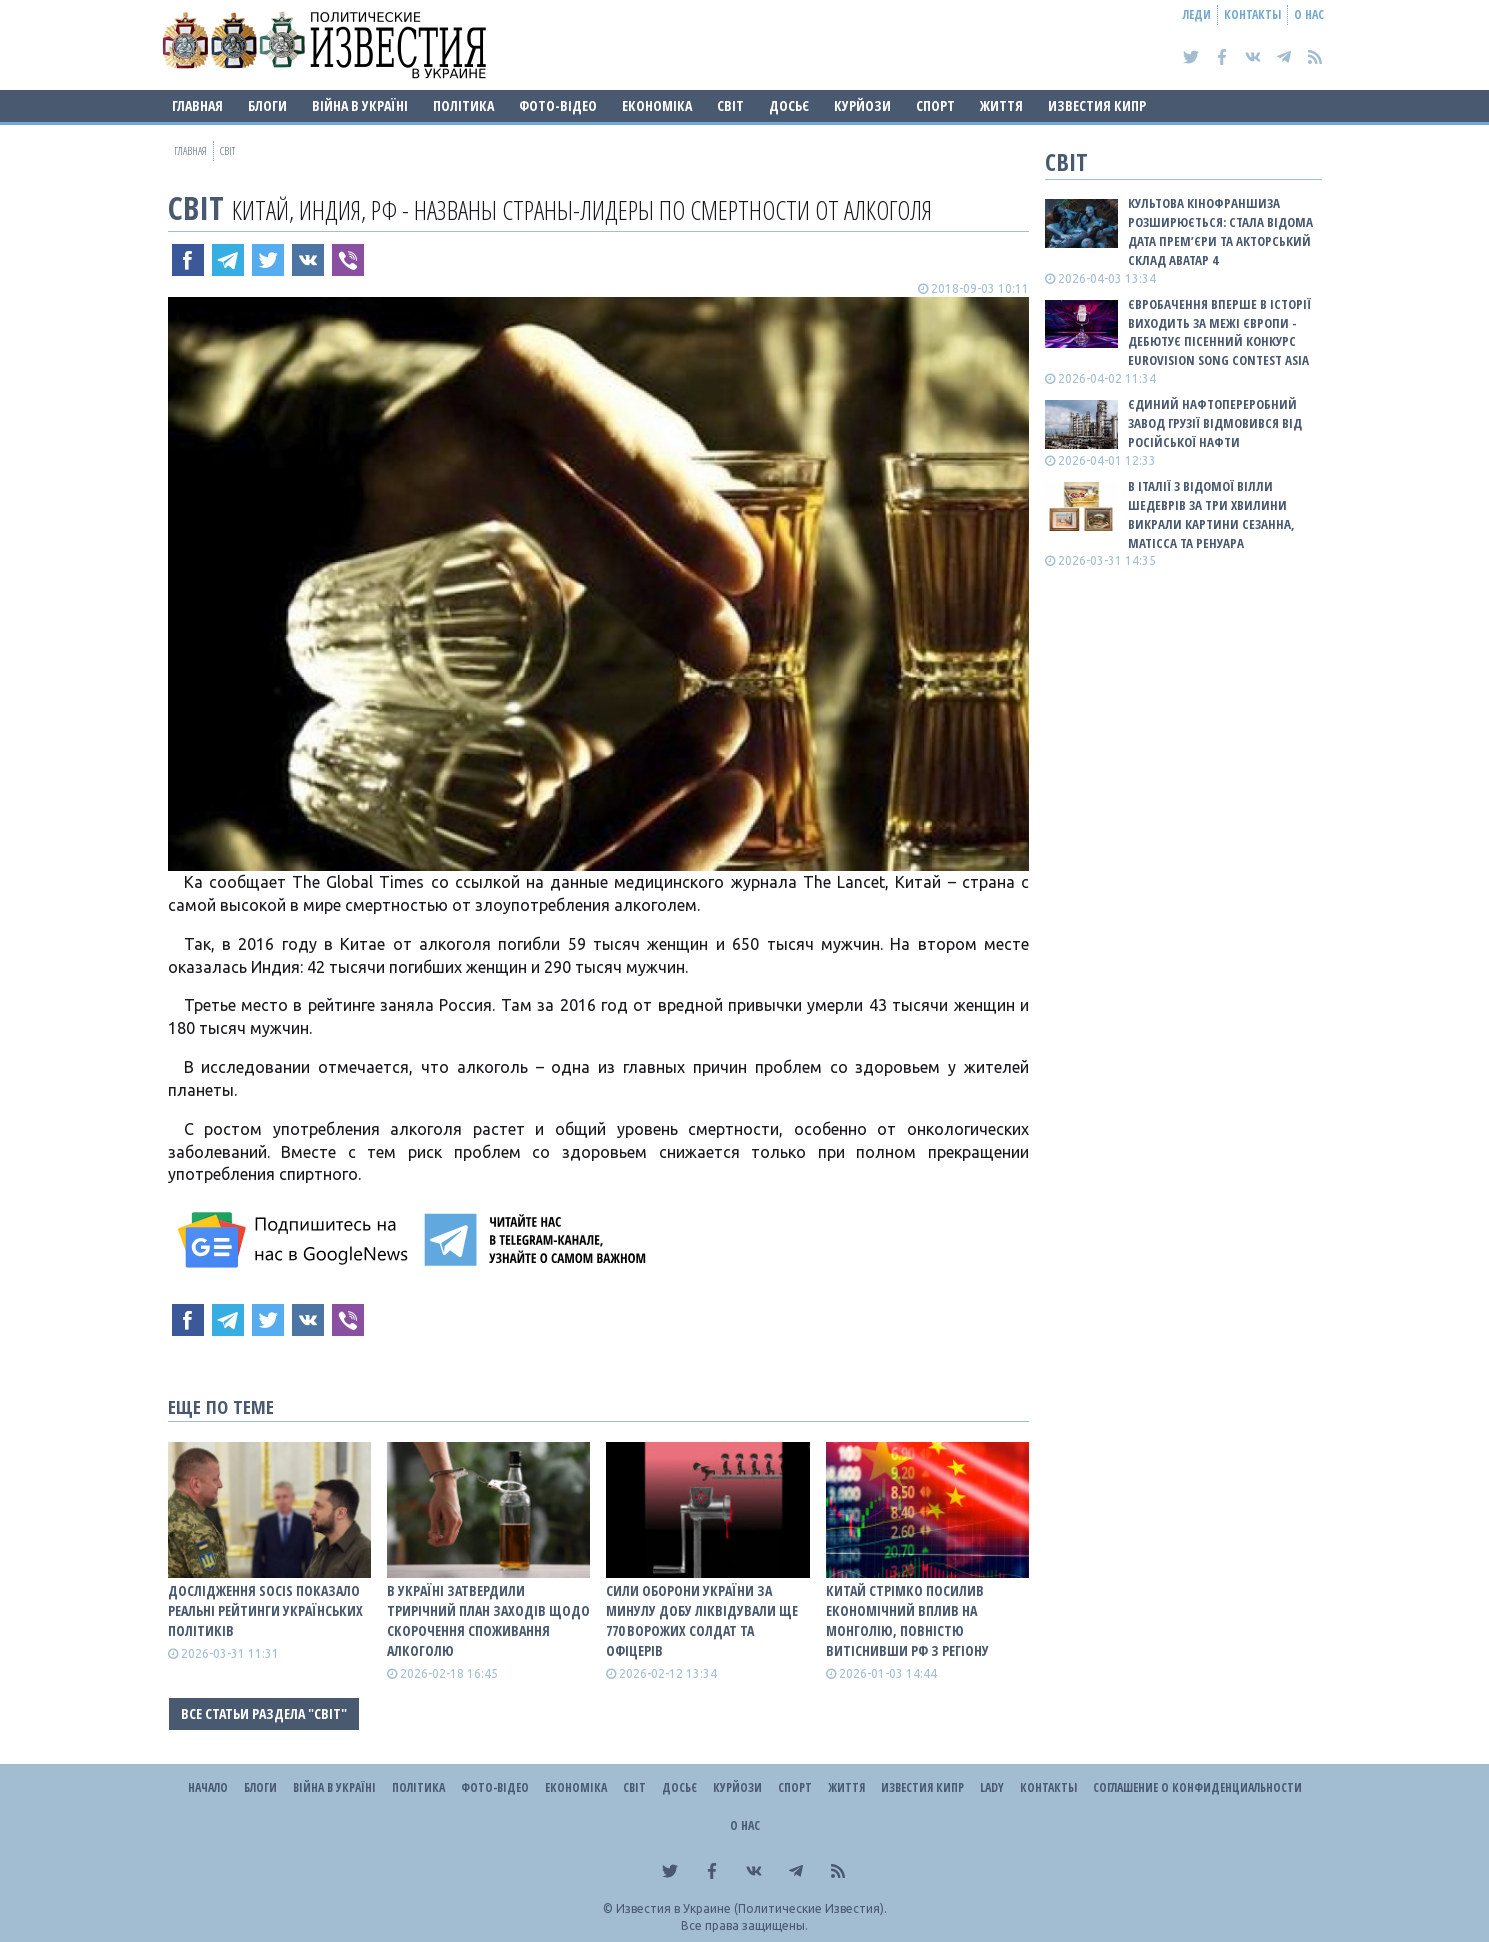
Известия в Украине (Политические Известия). (751, 1908)
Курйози (862, 105)
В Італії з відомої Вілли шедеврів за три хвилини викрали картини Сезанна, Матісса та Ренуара (1211, 514)
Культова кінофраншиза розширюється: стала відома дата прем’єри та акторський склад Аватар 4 (1220, 231)
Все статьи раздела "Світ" (264, 1713)
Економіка (657, 105)
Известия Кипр (1097, 105)
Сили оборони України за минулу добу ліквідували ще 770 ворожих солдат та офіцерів (702, 1620)
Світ (730, 105)
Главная (197, 105)
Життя (1001, 105)
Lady (992, 1787)
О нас (1309, 14)
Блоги (267, 105)
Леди (1197, 14)
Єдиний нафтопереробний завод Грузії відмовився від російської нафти (1215, 423)
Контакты (1252, 14)
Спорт (935, 105)
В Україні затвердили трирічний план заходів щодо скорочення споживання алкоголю (488, 1620)
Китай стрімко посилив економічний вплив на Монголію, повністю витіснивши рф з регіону (907, 1620)
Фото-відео (558, 105)
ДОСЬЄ (789, 105)
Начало (208, 1787)
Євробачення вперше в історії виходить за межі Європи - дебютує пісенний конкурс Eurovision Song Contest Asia (1219, 332)
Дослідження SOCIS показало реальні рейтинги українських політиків (265, 1610)
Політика (463, 105)
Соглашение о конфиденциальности (1197, 1787)
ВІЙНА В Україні (360, 105)
